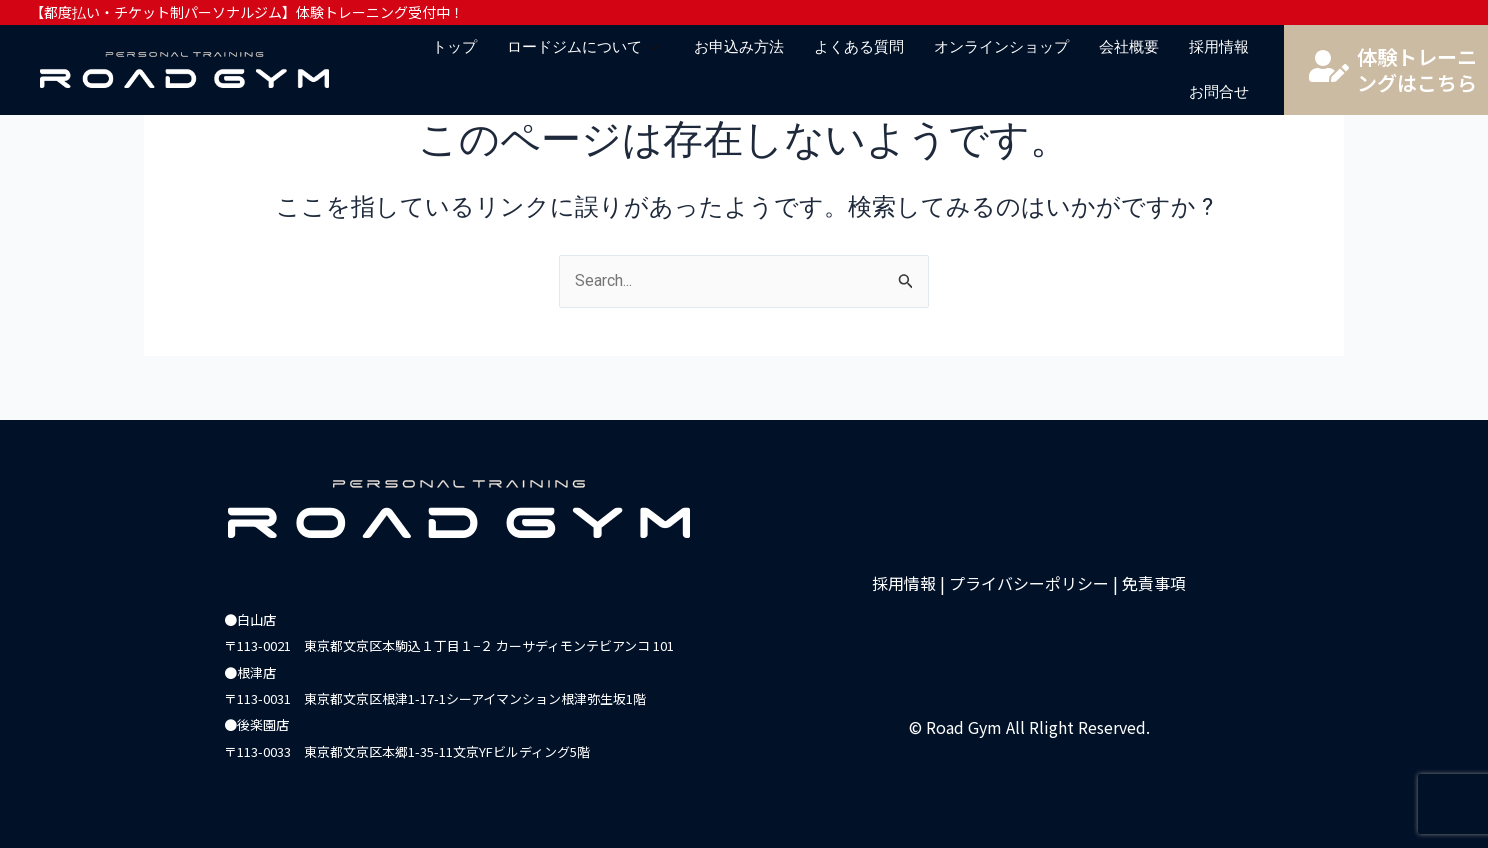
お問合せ (1219, 92)
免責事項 (1154, 583)
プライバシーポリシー (1029, 583)
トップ (454, 47)
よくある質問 (859, 47)
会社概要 (1129, 47)
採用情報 (1219, 47)
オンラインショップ (1001, 47)
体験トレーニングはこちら (1417, 69)
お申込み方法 (739, 47)
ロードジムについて (585, 47)
